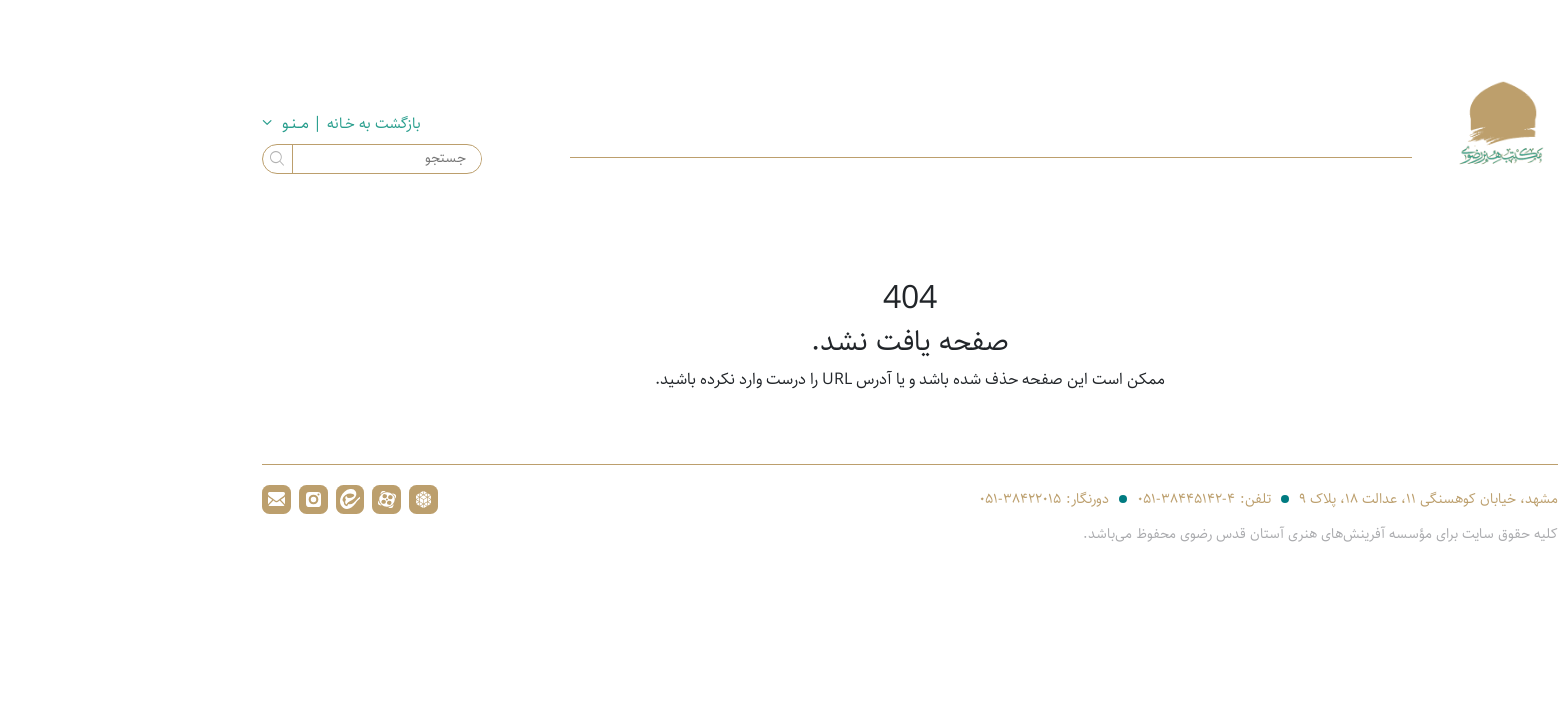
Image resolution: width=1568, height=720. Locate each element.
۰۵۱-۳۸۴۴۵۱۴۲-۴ (1060, 499)
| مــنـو (176, 123)
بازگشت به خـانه (250, 123)
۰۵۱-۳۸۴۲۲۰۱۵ (894, 499)
